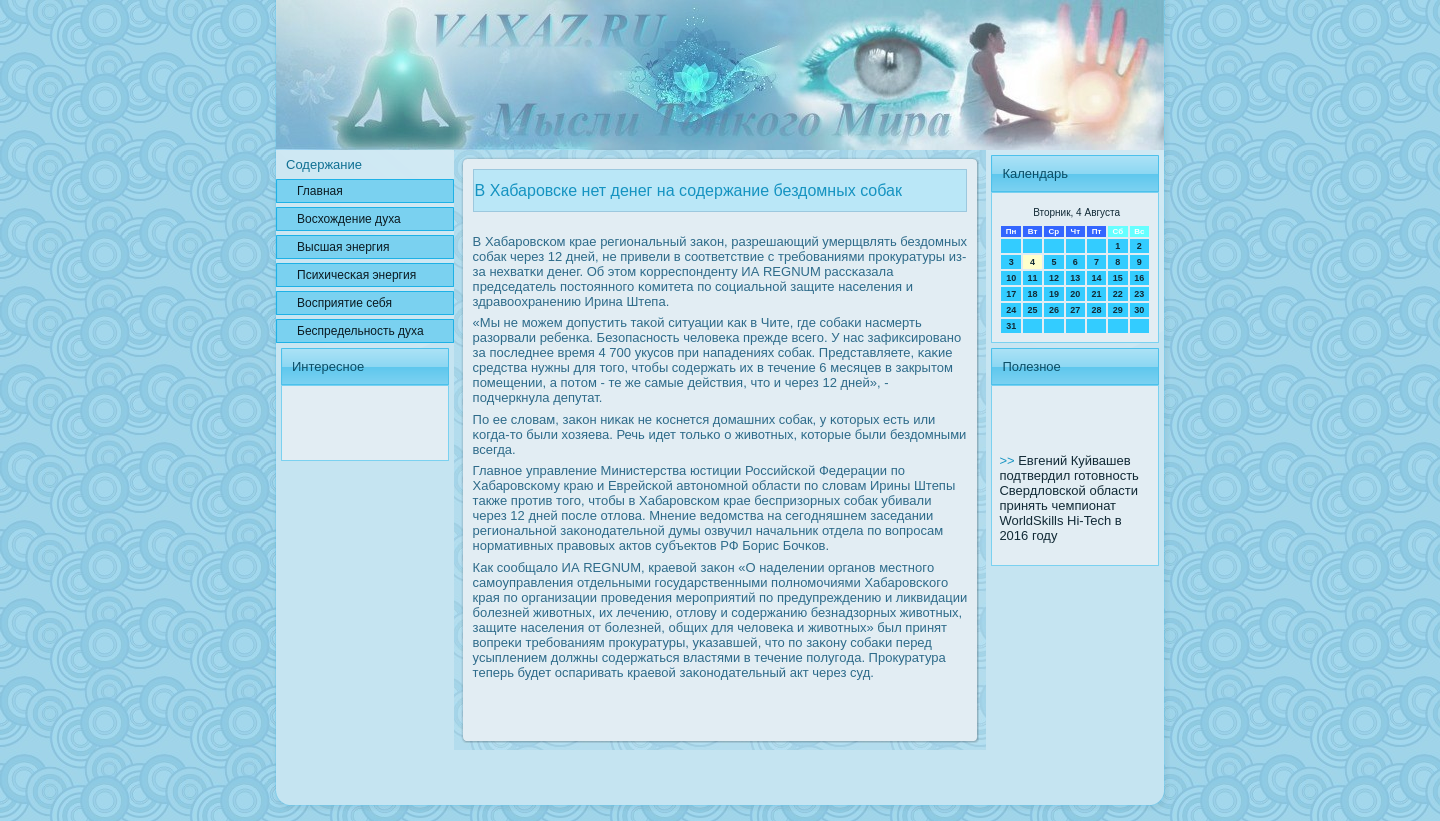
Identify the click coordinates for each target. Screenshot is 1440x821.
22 (1118, 294)
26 (1054, 310)
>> (1008, 460)
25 (1033, 310)
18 (1033, 294)
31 (1011, 326)
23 (1139, 294)
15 (1118, 278)
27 (1075, 310)
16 (1139, 278)
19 (1054, 294)
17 (1011, 294)
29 (1118, 310)
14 (1096, 278)
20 (1075, 294)
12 (1054, 278)
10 (1011, 278)
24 (1011, 310)
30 (1139, 310)
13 (1075, 278)
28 (1096, 310)
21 (1096, 294)
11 (1033, 278)
